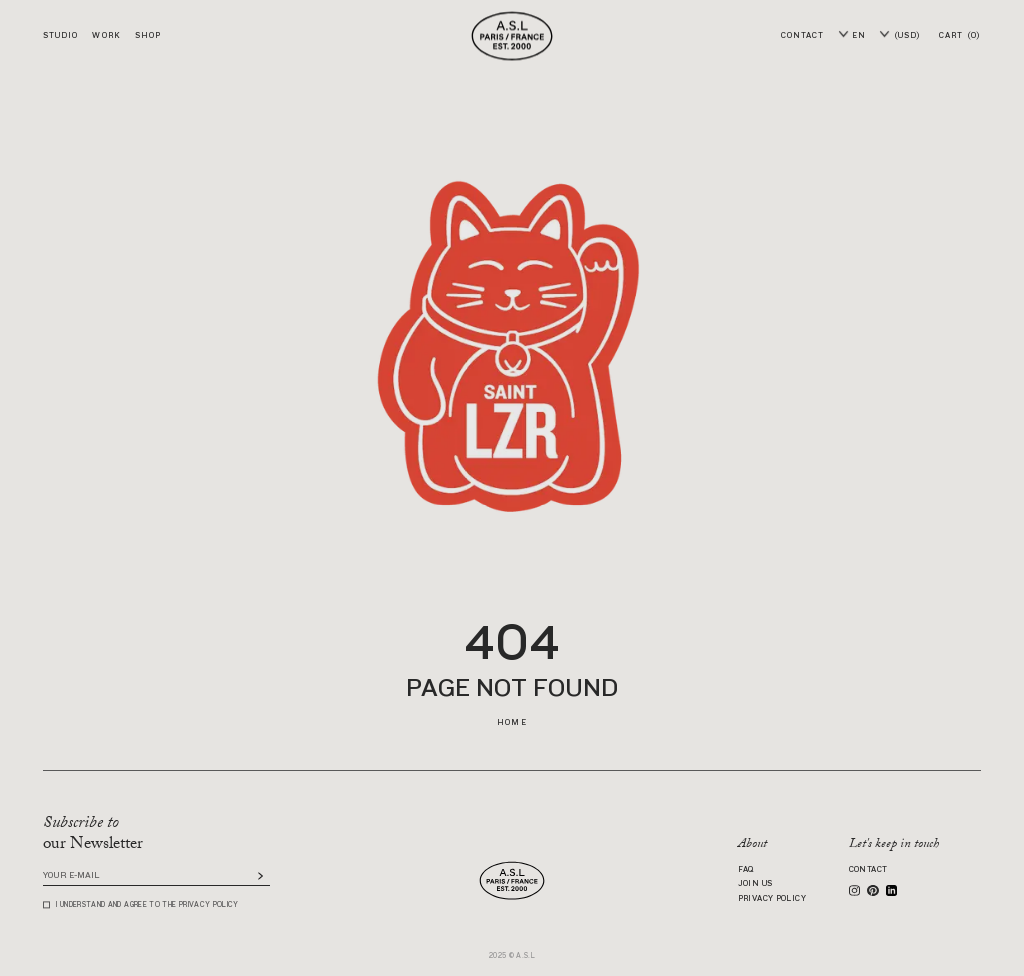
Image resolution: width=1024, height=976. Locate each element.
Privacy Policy (772, 899)
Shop (148, 35)
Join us (755, 884)
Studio (61, 35)
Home (511, 722)
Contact (868, 870)
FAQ (746, 870)
